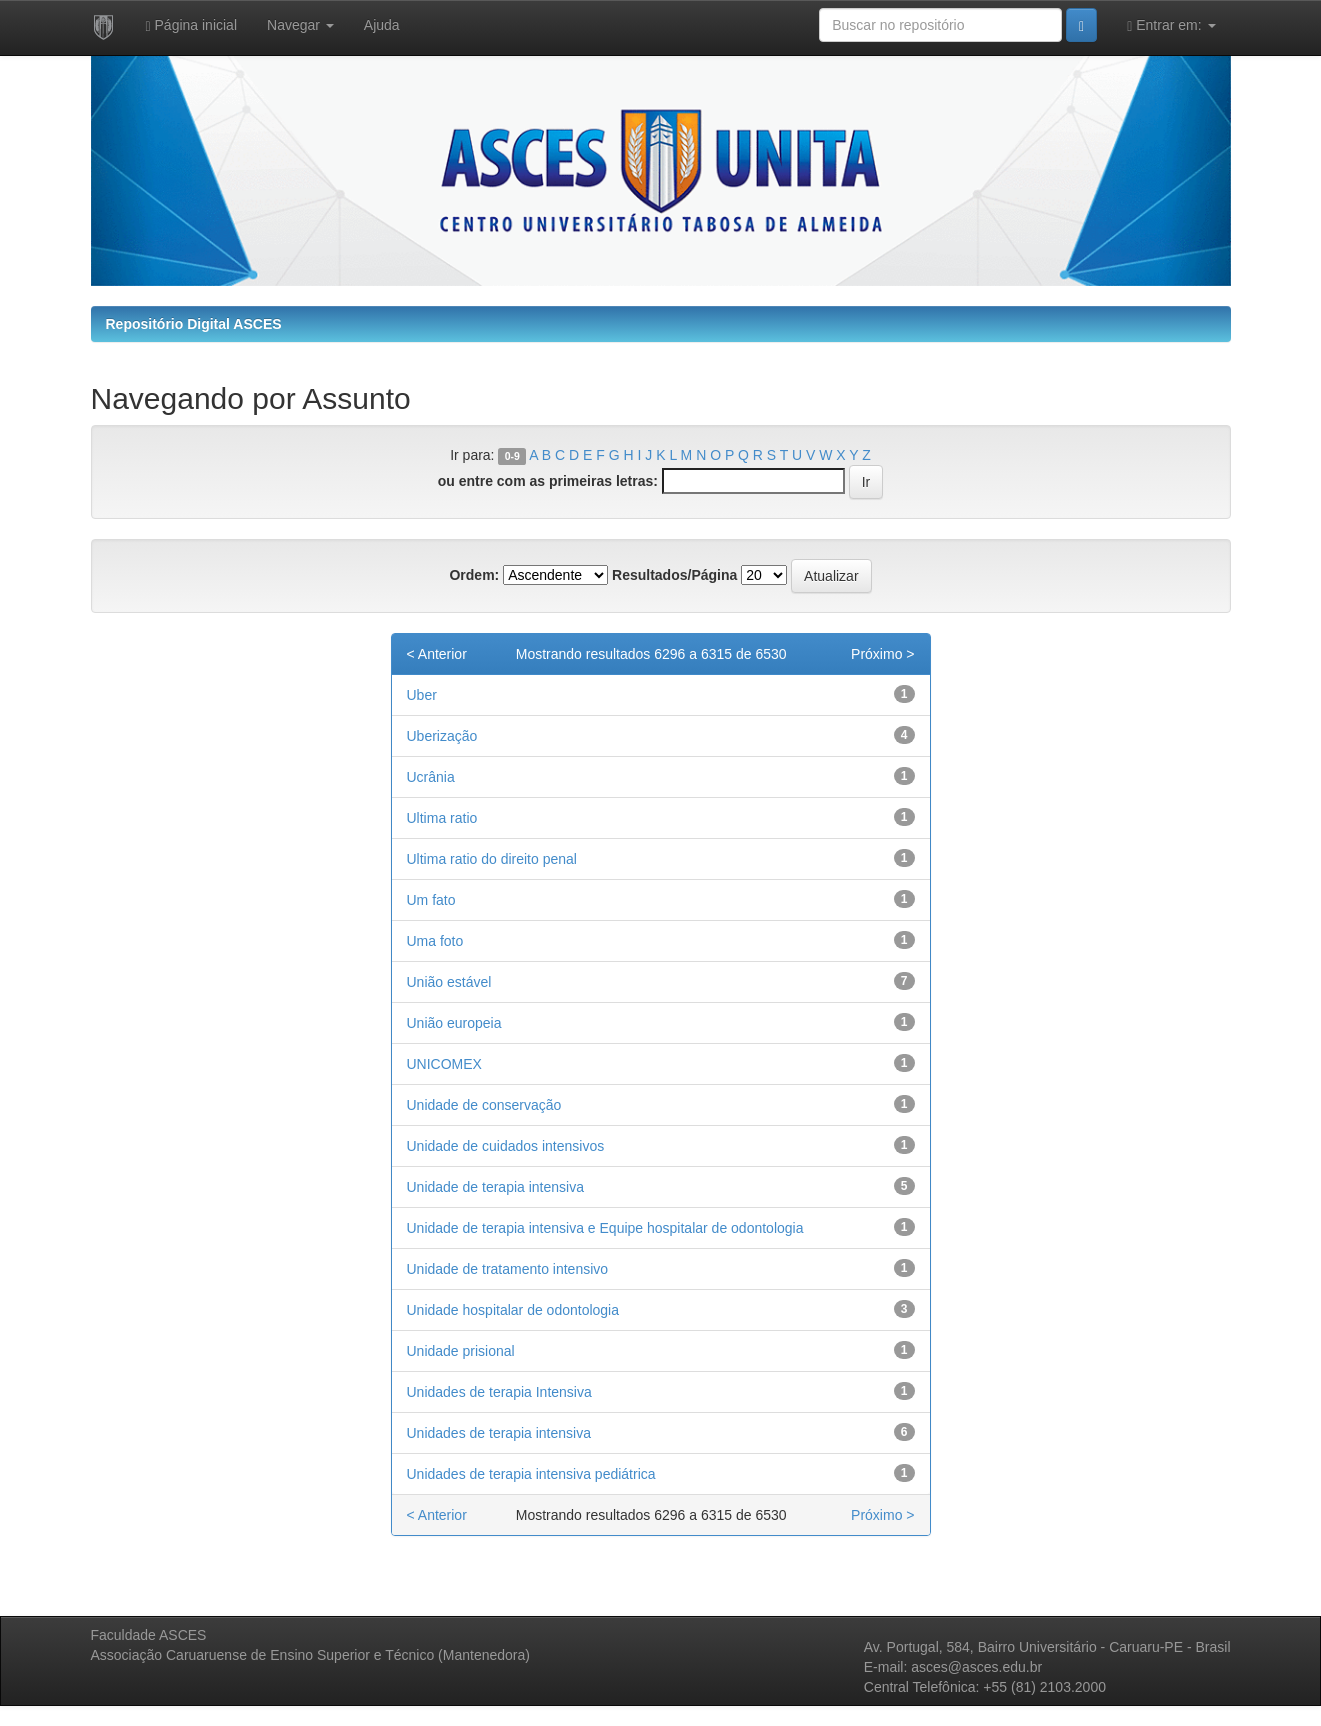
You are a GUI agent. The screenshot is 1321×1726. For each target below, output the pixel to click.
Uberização (442, 736)
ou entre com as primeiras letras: (548, 481)
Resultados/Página (674, 575)
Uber (422, 695)
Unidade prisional (461, 1351)
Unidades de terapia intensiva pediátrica (531, 1474)
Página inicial (192, 25)
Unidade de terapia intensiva (495, 1187)
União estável (449, 982)
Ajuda (382, 25)
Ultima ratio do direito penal (492, 859)
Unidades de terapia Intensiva (499, 1392)
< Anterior (437, 654)
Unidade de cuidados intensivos (506, 1146)
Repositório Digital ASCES (194, 324)
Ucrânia (431, 777)
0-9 (512, 456)
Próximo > (882, 654)
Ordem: (474, 575)
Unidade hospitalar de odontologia (513, 1310)
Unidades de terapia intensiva (499, 1433)
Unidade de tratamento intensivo (508, 1269)
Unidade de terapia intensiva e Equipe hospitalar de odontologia (605, 1228)
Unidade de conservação (484, 1105)
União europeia (454, 1023)
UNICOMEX (444, 1064)
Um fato (431, 900)
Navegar (300, 25)
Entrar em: (1171, 25)
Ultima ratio (442, 818)
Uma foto (435, 941)
